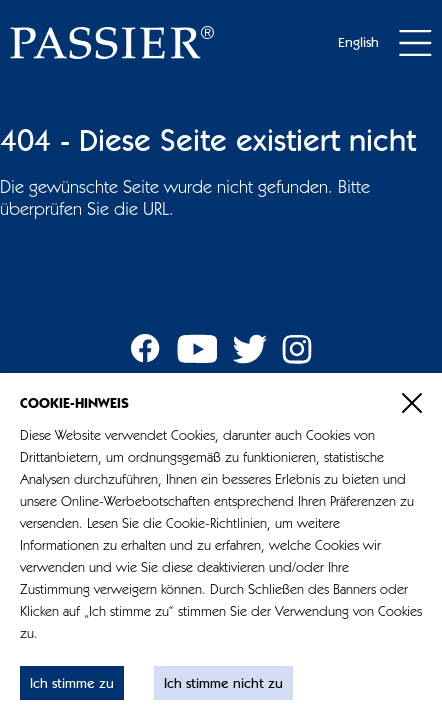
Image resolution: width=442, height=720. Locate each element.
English (358, 43)
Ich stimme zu (72, 684)
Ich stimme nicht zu (223, 684)
